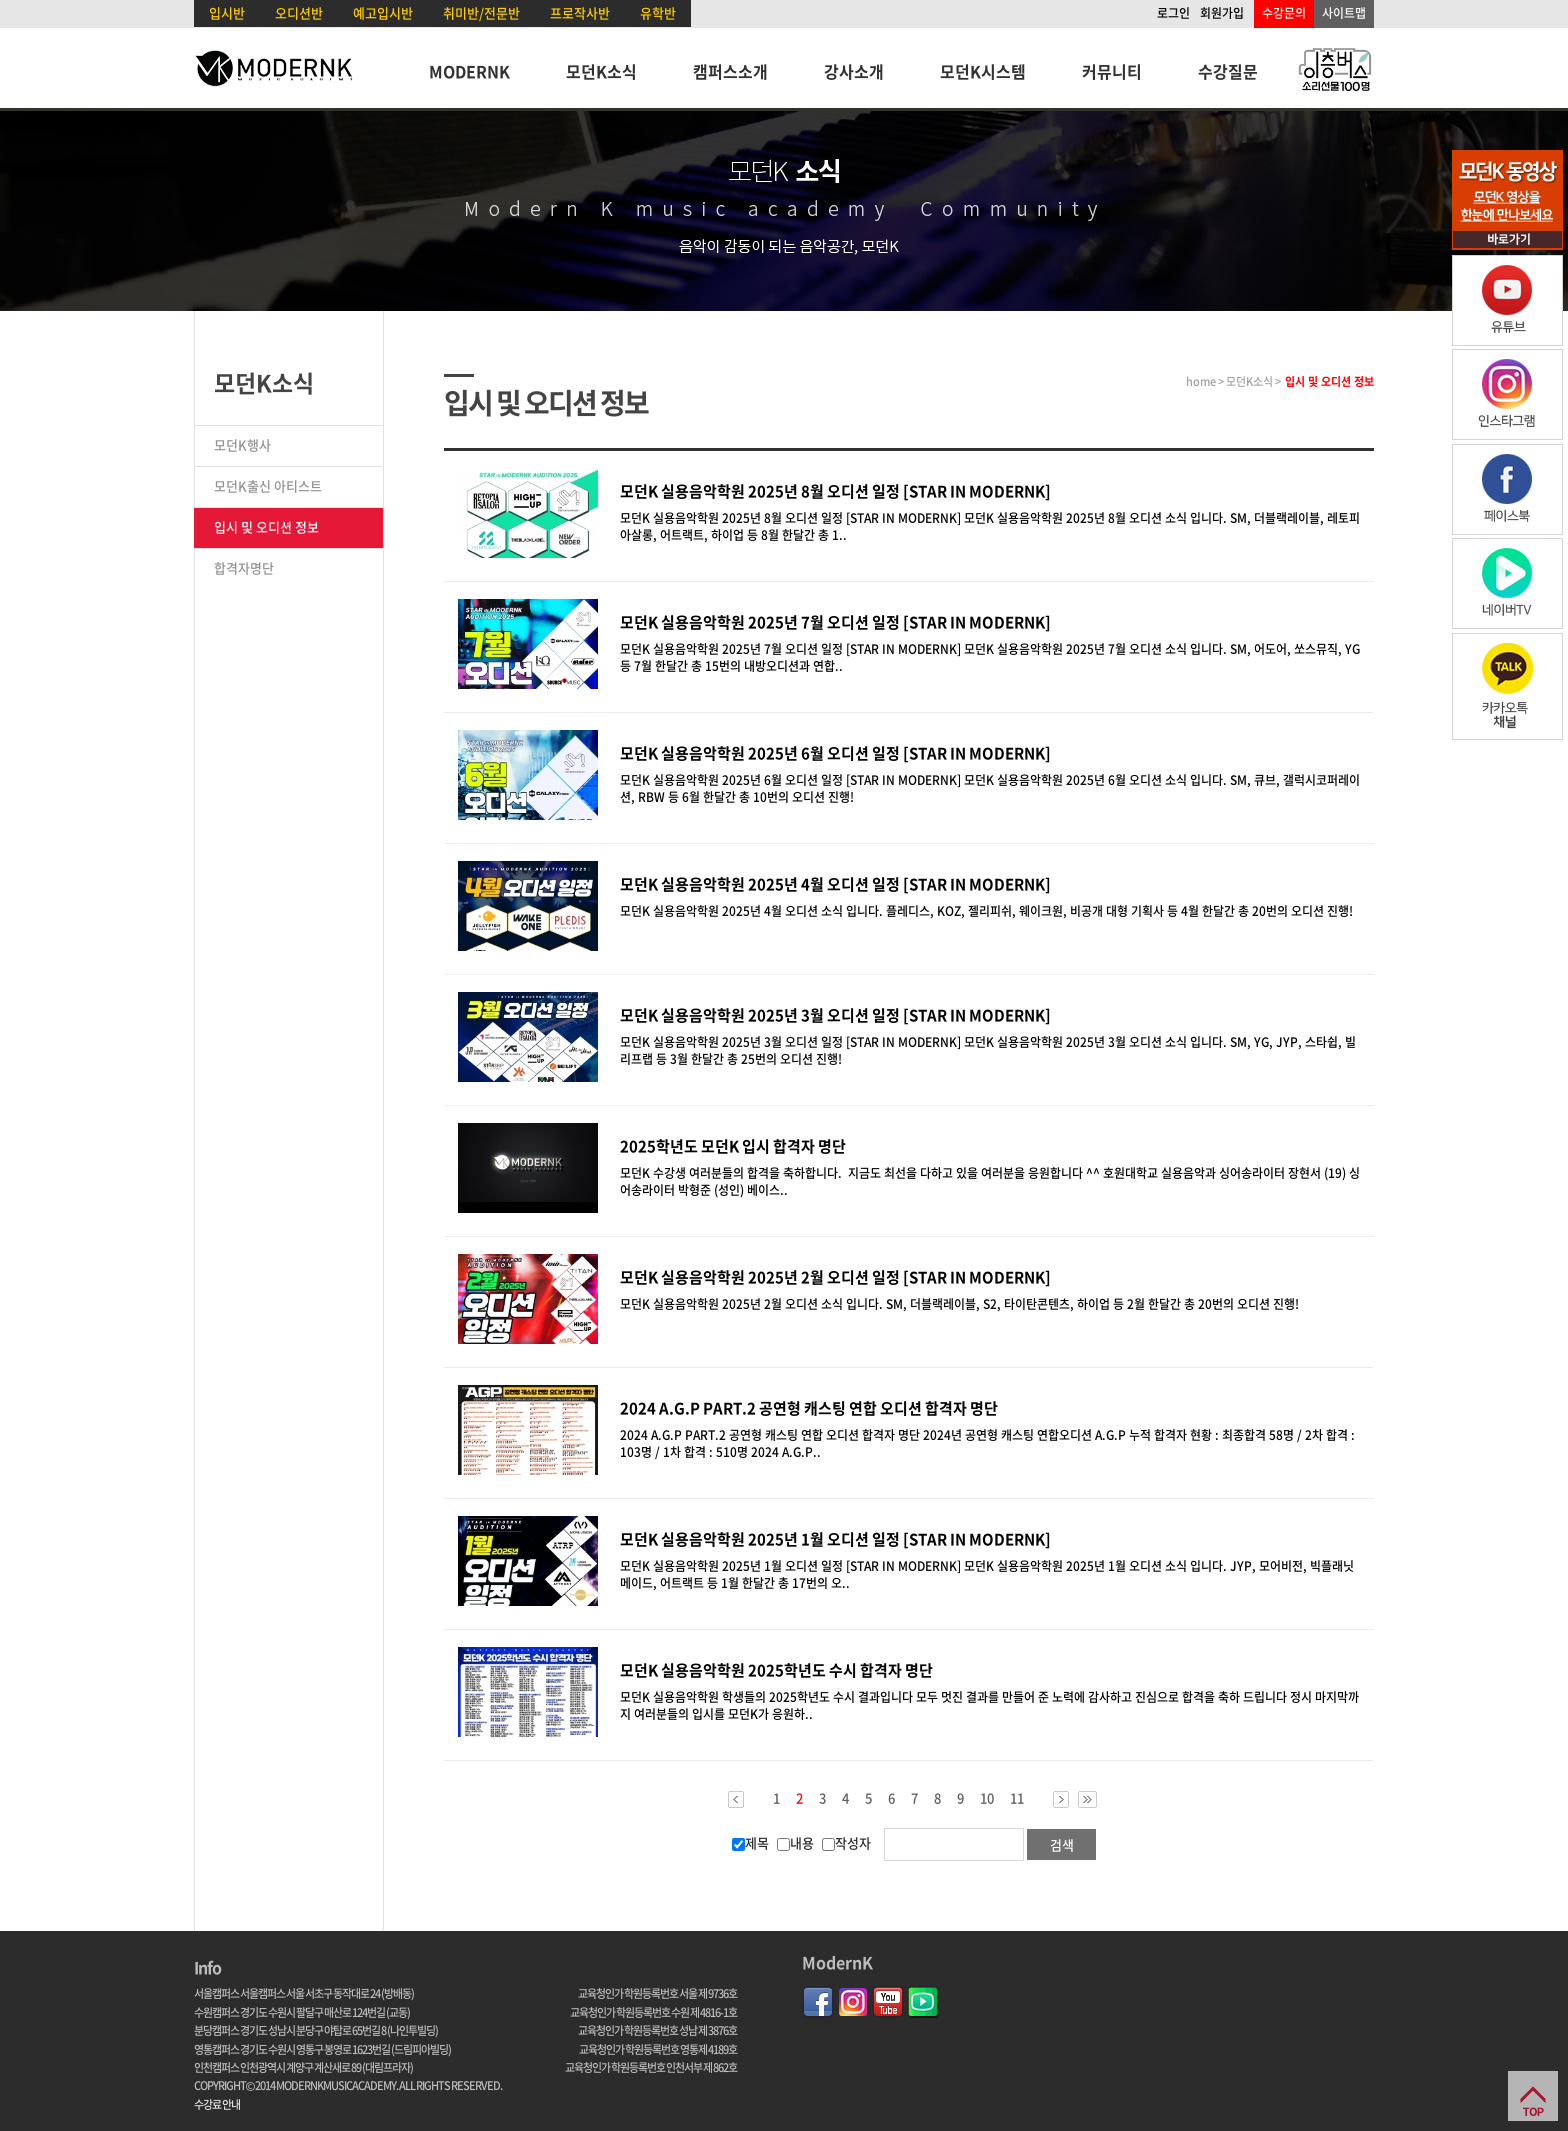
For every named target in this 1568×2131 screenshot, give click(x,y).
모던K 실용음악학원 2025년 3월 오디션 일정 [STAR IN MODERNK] (835, 1015)
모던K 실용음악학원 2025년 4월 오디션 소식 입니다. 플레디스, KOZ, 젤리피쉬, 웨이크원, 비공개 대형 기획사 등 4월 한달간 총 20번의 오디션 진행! (989, 911)
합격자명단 (244, 567)
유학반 (658, 12)
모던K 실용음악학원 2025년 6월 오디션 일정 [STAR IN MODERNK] (835, 753)
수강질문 (1228, 71)
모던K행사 (242, 444)
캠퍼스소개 (730, 71)
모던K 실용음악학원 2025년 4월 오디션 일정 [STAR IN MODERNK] (835, 884)
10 (987, 1798)
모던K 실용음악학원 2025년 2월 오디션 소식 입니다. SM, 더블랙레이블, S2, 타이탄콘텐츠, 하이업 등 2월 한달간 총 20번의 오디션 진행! (962, 1304)
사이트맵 (1344, 13)
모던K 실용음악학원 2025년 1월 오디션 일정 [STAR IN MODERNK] (835, 1539)
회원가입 (1222, 13)
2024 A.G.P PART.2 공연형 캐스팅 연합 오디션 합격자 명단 (809, 1408)
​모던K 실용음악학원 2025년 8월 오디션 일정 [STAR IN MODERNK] (835, 491)
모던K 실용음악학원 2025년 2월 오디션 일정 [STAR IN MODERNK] (835, 1277)
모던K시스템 (983, 71)
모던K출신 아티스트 (268, 485)
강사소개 (854, 71)
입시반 (227, 12)
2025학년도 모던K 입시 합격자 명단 (733, 1146)
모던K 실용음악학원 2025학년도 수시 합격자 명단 (776, 1670)
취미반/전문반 (481, 12)
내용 (795, 1842)
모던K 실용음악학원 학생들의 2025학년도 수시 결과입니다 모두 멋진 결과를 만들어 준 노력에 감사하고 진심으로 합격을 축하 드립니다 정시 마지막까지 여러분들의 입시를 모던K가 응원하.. (989, 1705)
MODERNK (469, 71)
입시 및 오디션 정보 (266, 526)
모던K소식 (601, 71)
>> (1087, 1799)
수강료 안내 (217, 2104)
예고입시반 (383, 12)
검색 (1062, 1844)
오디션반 (299, 12)
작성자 (846, 1842)
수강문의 (1284, 13)
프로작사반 (580, 12)
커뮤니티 (1112, 71)
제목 (750, 1842)
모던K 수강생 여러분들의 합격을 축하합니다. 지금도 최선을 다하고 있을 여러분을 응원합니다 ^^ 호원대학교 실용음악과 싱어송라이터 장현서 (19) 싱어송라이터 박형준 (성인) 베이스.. (990, 1181)
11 (1017, 1798)
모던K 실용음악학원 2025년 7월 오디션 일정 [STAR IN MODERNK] (835, 622)
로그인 (1173, 13)
